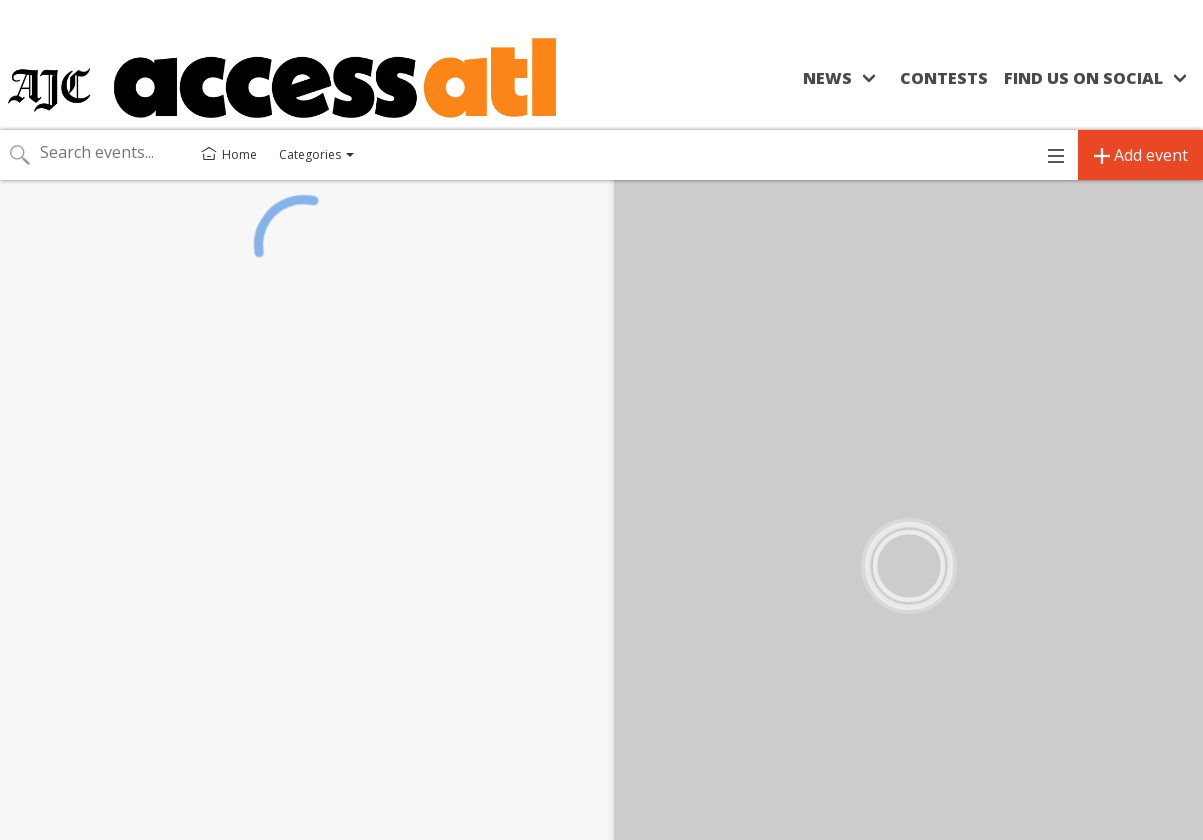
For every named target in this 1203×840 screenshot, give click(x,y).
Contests (944, 78)
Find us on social (1083, 78)
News (827, 78)
